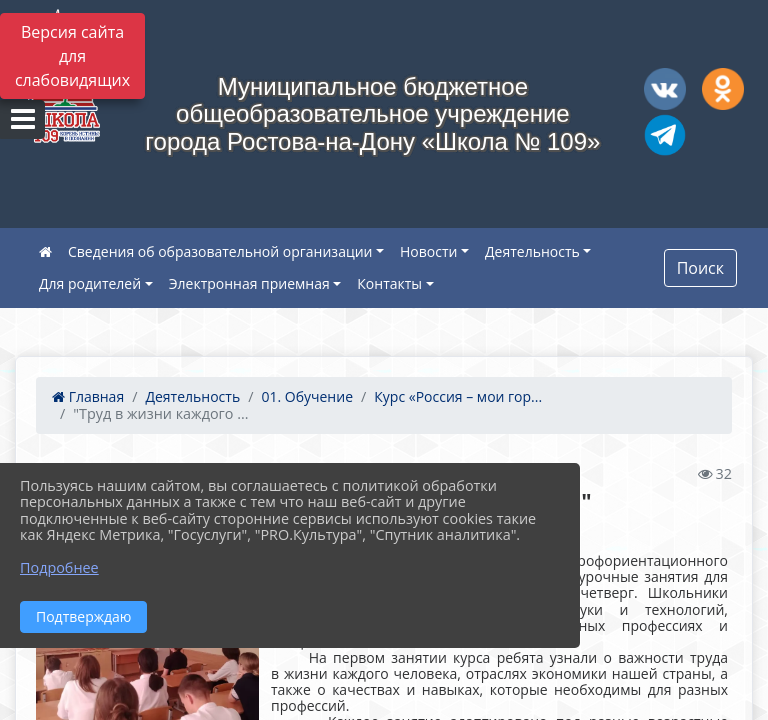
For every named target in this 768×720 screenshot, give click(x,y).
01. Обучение (307, 396)
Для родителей (90, 283)
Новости (428, 251)
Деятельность (532, 251)
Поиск (700, 268)
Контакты (389, 283)
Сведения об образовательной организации (220, 251)
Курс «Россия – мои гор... (458, 396)
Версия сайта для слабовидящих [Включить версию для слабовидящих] (72, 56)
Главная (88, 396)
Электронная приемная (249, 283)
